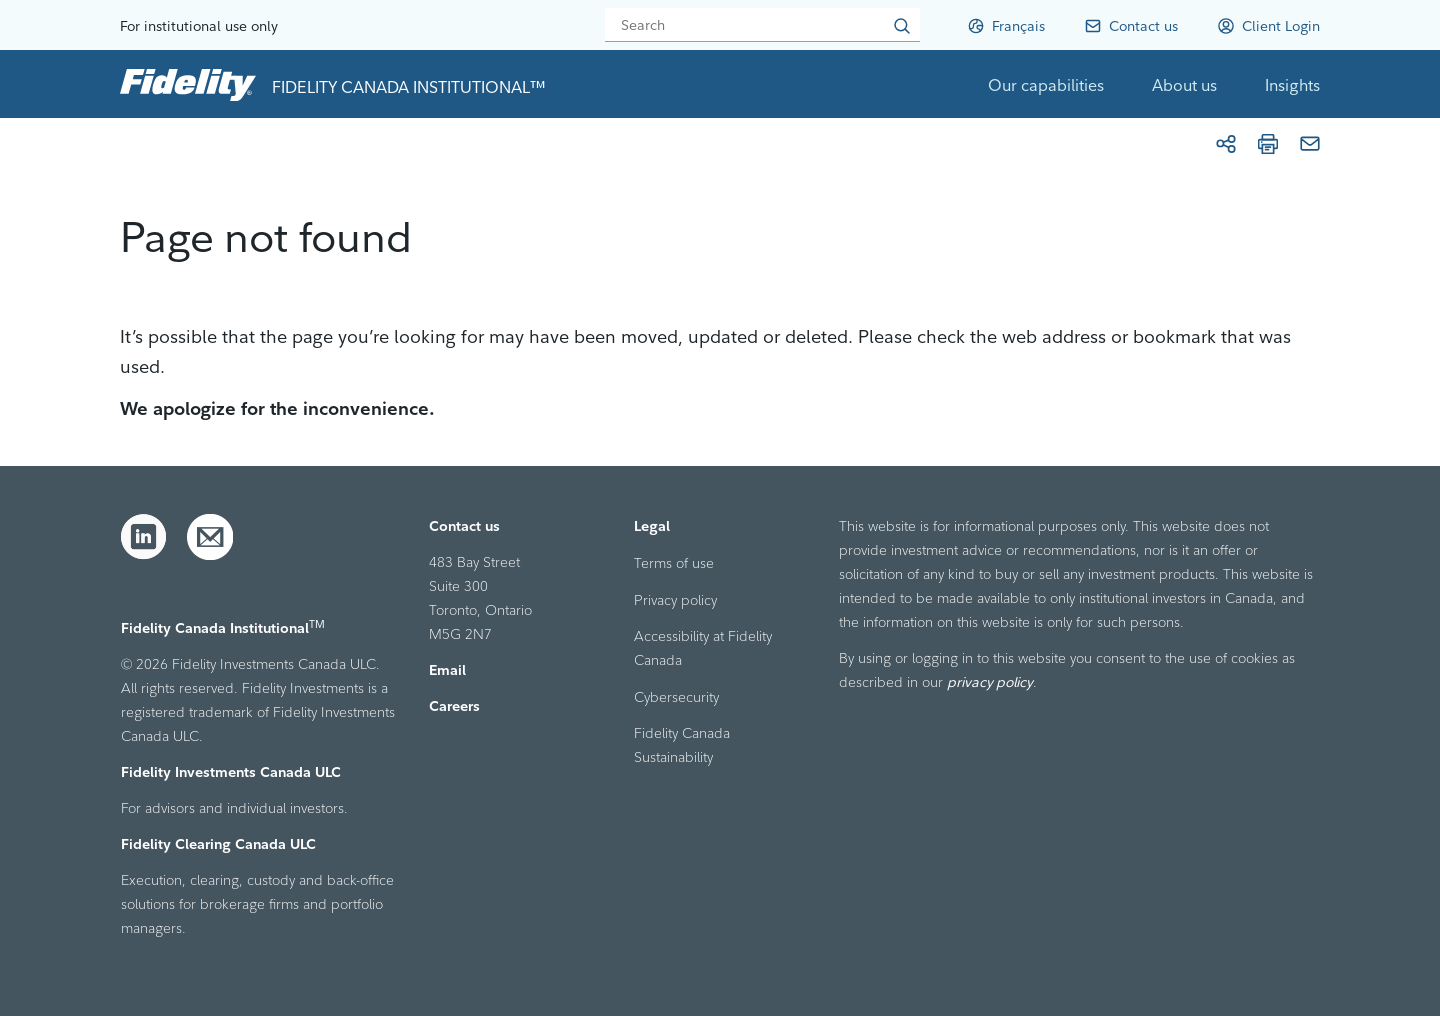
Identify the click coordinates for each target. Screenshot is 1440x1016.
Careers (454, 706)
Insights (1292, 85)
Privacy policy (675, 600)
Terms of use (674, 563)
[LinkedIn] (144, 537)
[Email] (1310, 144)
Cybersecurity (676, 697)
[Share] (1226, 144)
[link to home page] (188, 84)
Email (447, 670)
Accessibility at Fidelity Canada (703, 648)
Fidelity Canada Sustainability (682, 745)
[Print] (1268, 144)
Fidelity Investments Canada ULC (231, 772)
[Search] (762, 25)
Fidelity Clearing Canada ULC (218, 844)
